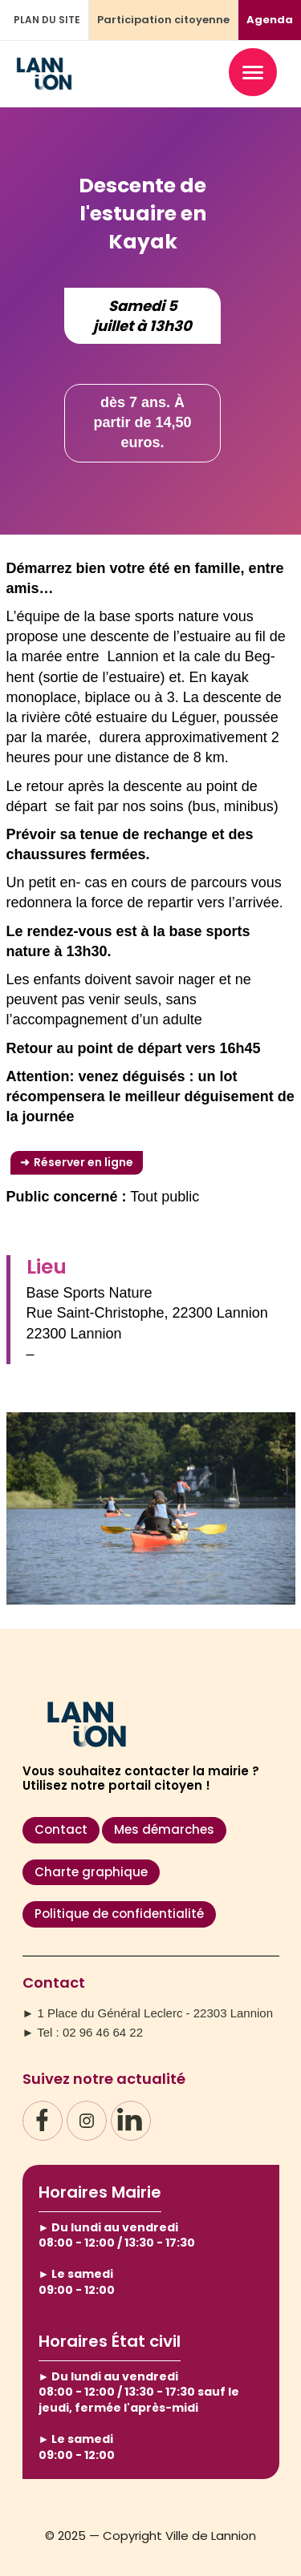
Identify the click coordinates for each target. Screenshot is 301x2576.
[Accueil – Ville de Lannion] (44, 83)
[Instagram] (87, 2121)
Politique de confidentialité (119, 1913)
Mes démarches (164, 1829)
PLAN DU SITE (47, 20)
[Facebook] (42, 2121)
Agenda (269, 20)
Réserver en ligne (83, 1162)
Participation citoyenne (163, 20)
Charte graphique (91, 1871)
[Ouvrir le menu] (253, 72)
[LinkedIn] (131, 2121)
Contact (61, 1829)
